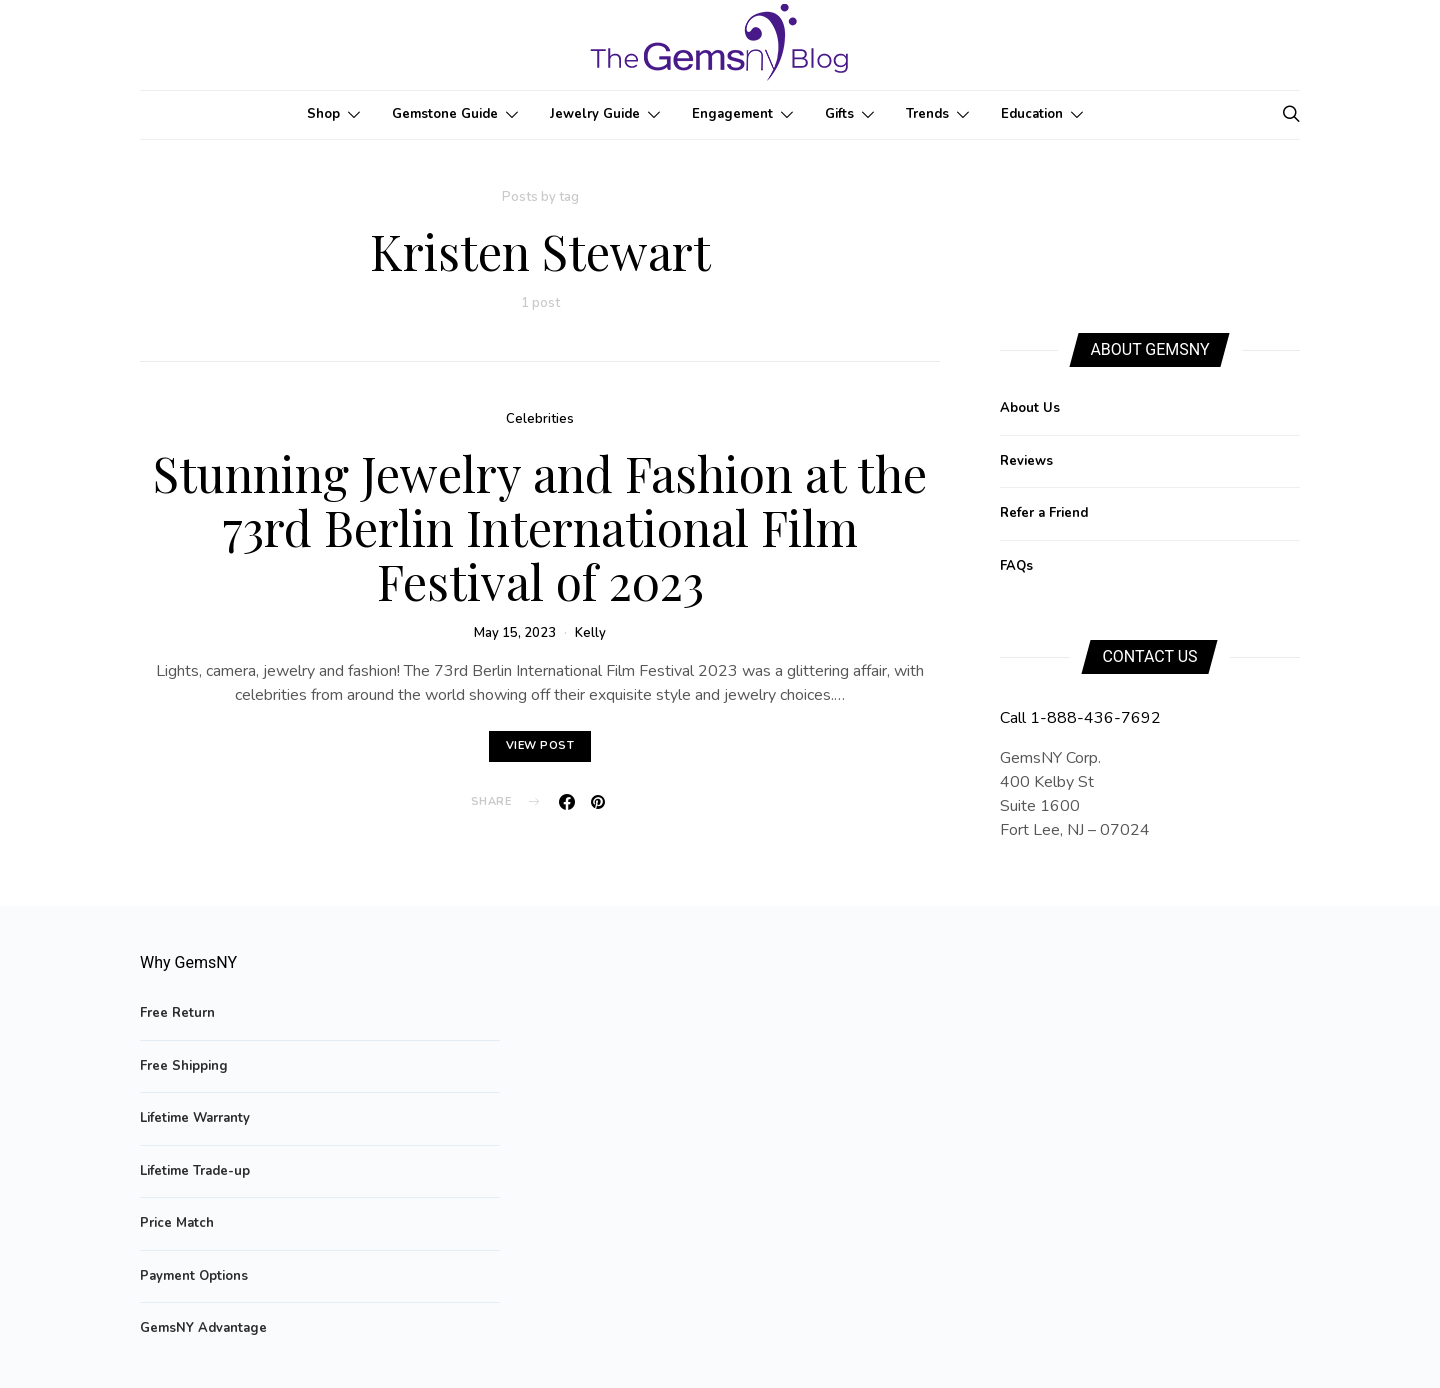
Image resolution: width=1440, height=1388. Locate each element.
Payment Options (194, 1276)
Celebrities (540, 419)
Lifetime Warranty (195, 1118)
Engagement (732, 114)
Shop (323, 114)
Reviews (1026, 461)
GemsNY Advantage (203, 1328)
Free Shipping (184, 1066)
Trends (927, 114)
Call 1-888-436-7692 (1080, 718)
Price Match (177, 1223)
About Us (1030, 408)
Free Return (177, 1013)
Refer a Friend (1044, 513)
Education (1032, 114)
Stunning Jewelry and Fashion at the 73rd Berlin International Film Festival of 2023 (540, 527)
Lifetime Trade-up (195, 1171)
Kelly (590, 633)
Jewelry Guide (595, 114)
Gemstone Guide (445, 114)
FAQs (1016, 566)
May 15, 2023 (515, 633)
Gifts (839, 114)
